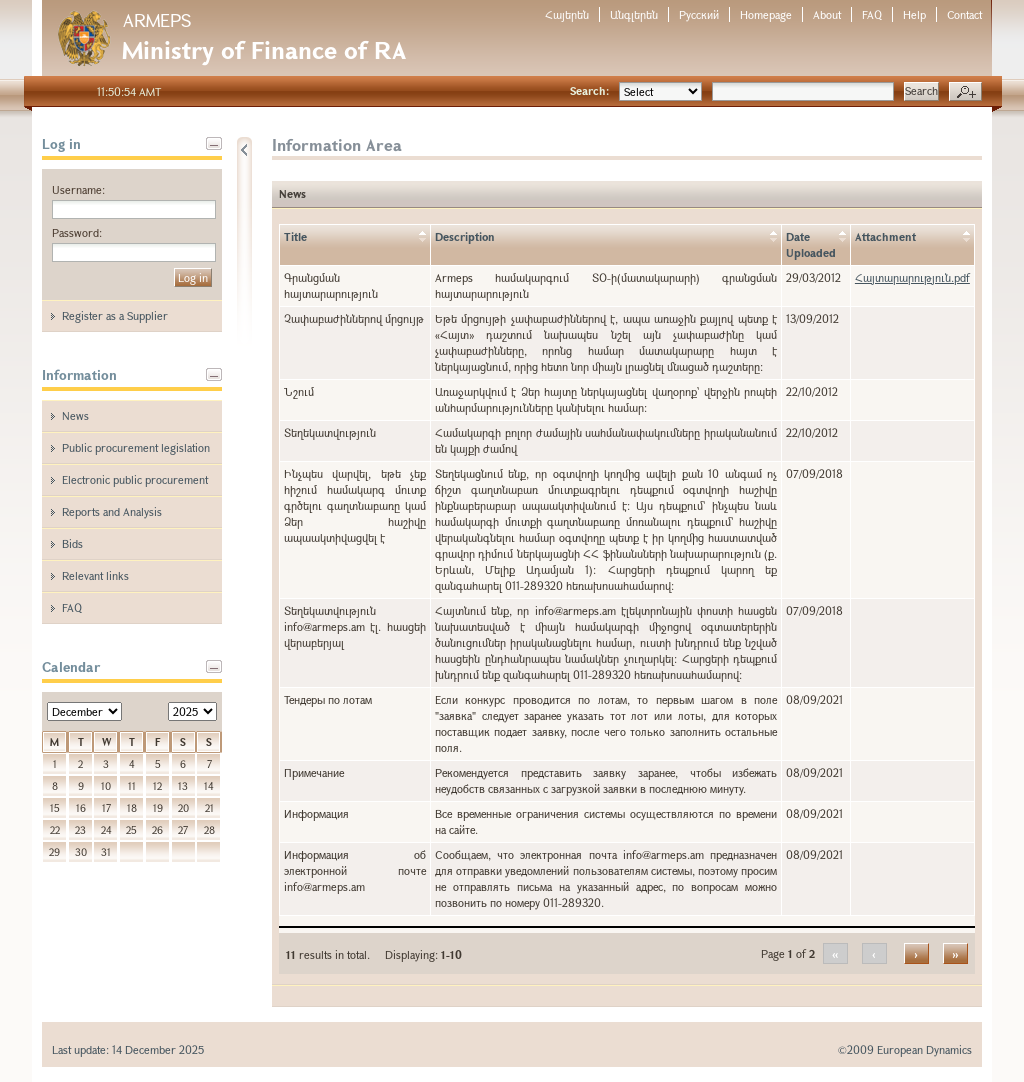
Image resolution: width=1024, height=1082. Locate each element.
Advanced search (965, 92)
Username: (78, 189)
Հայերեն (567, 14)
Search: (589, 90)
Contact (964, 14)
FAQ (872, 14)
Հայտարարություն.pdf (912, 277)
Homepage (766, 14)
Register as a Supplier (115, 315)
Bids (72, 543)
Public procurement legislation (136, 447)
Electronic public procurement (135, 479)
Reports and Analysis (112, 511)
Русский (699, 14)
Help (914, 14)
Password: (77, 232)
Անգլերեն (634, 14)
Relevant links (95, 575)
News (75, 415)
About (827, 14)
